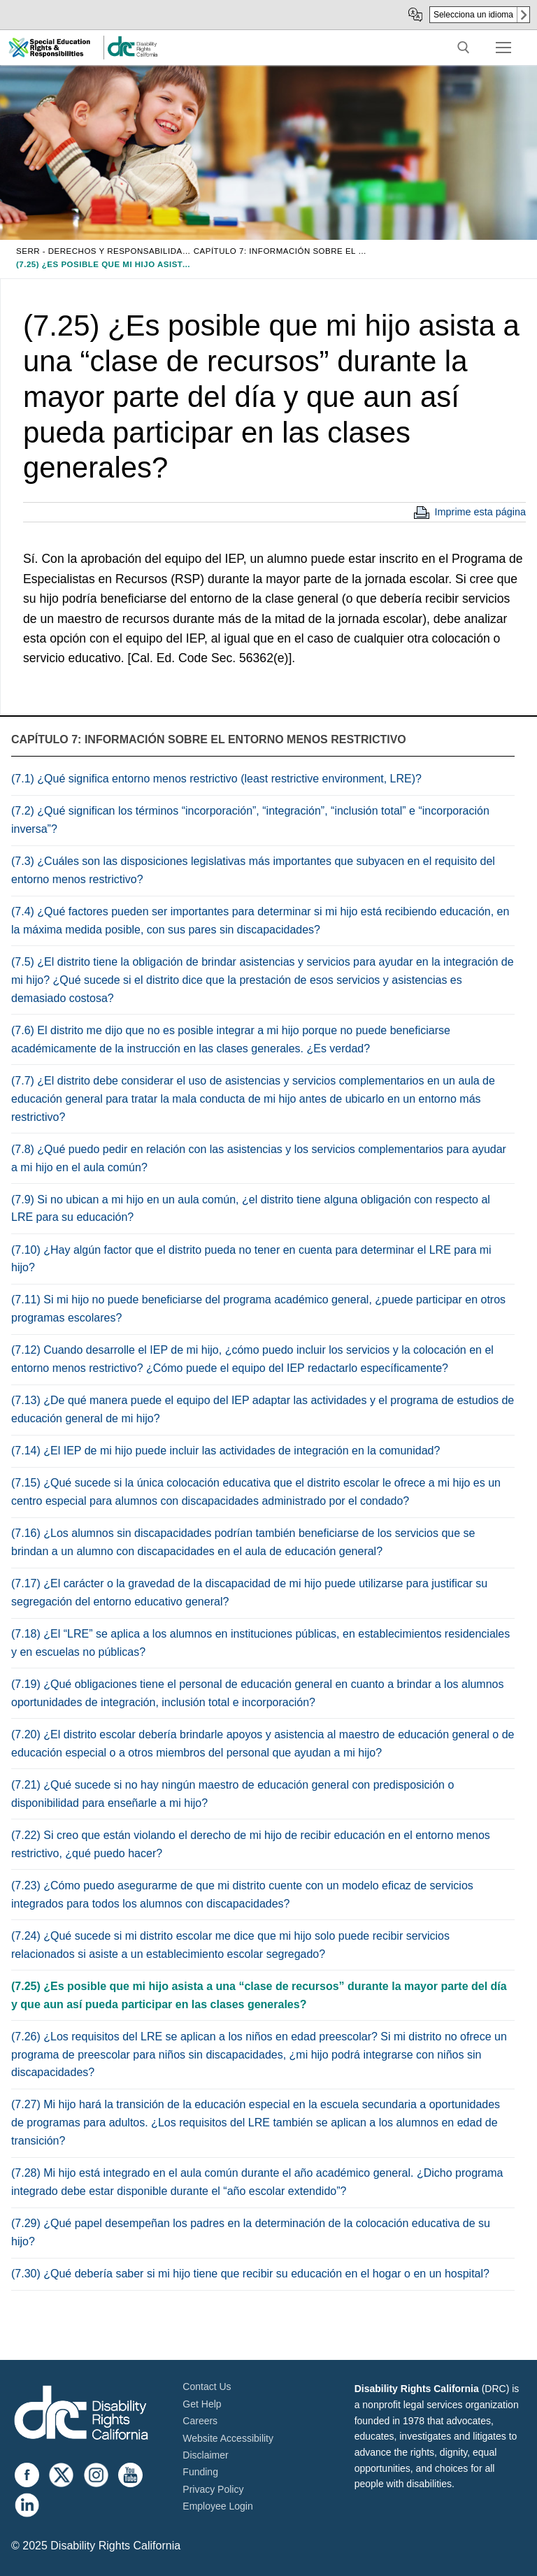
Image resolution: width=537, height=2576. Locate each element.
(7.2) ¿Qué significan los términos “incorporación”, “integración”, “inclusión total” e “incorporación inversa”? (250, 820)
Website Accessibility (227, 2438)
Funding (200, 2471)
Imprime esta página (480, 511)
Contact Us (206, 2386)
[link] (132, 54)
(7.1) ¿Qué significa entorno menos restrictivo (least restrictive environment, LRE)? (216, 779)
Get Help (201, 2404)
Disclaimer (205, 2455)
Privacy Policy (212, 2489)
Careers (199, 2420)
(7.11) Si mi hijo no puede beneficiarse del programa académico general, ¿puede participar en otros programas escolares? (258, 1309)
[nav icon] (503, 47)
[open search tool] (463, 47)
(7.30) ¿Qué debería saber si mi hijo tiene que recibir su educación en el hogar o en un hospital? (250, 2274)
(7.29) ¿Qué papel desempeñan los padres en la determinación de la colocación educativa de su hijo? (250, 2232)
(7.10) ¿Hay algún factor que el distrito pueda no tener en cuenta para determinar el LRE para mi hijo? (251, 1259)
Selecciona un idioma (473, 15)
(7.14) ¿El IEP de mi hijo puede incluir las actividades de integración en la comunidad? (225, 1451)
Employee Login (217, 2506)
